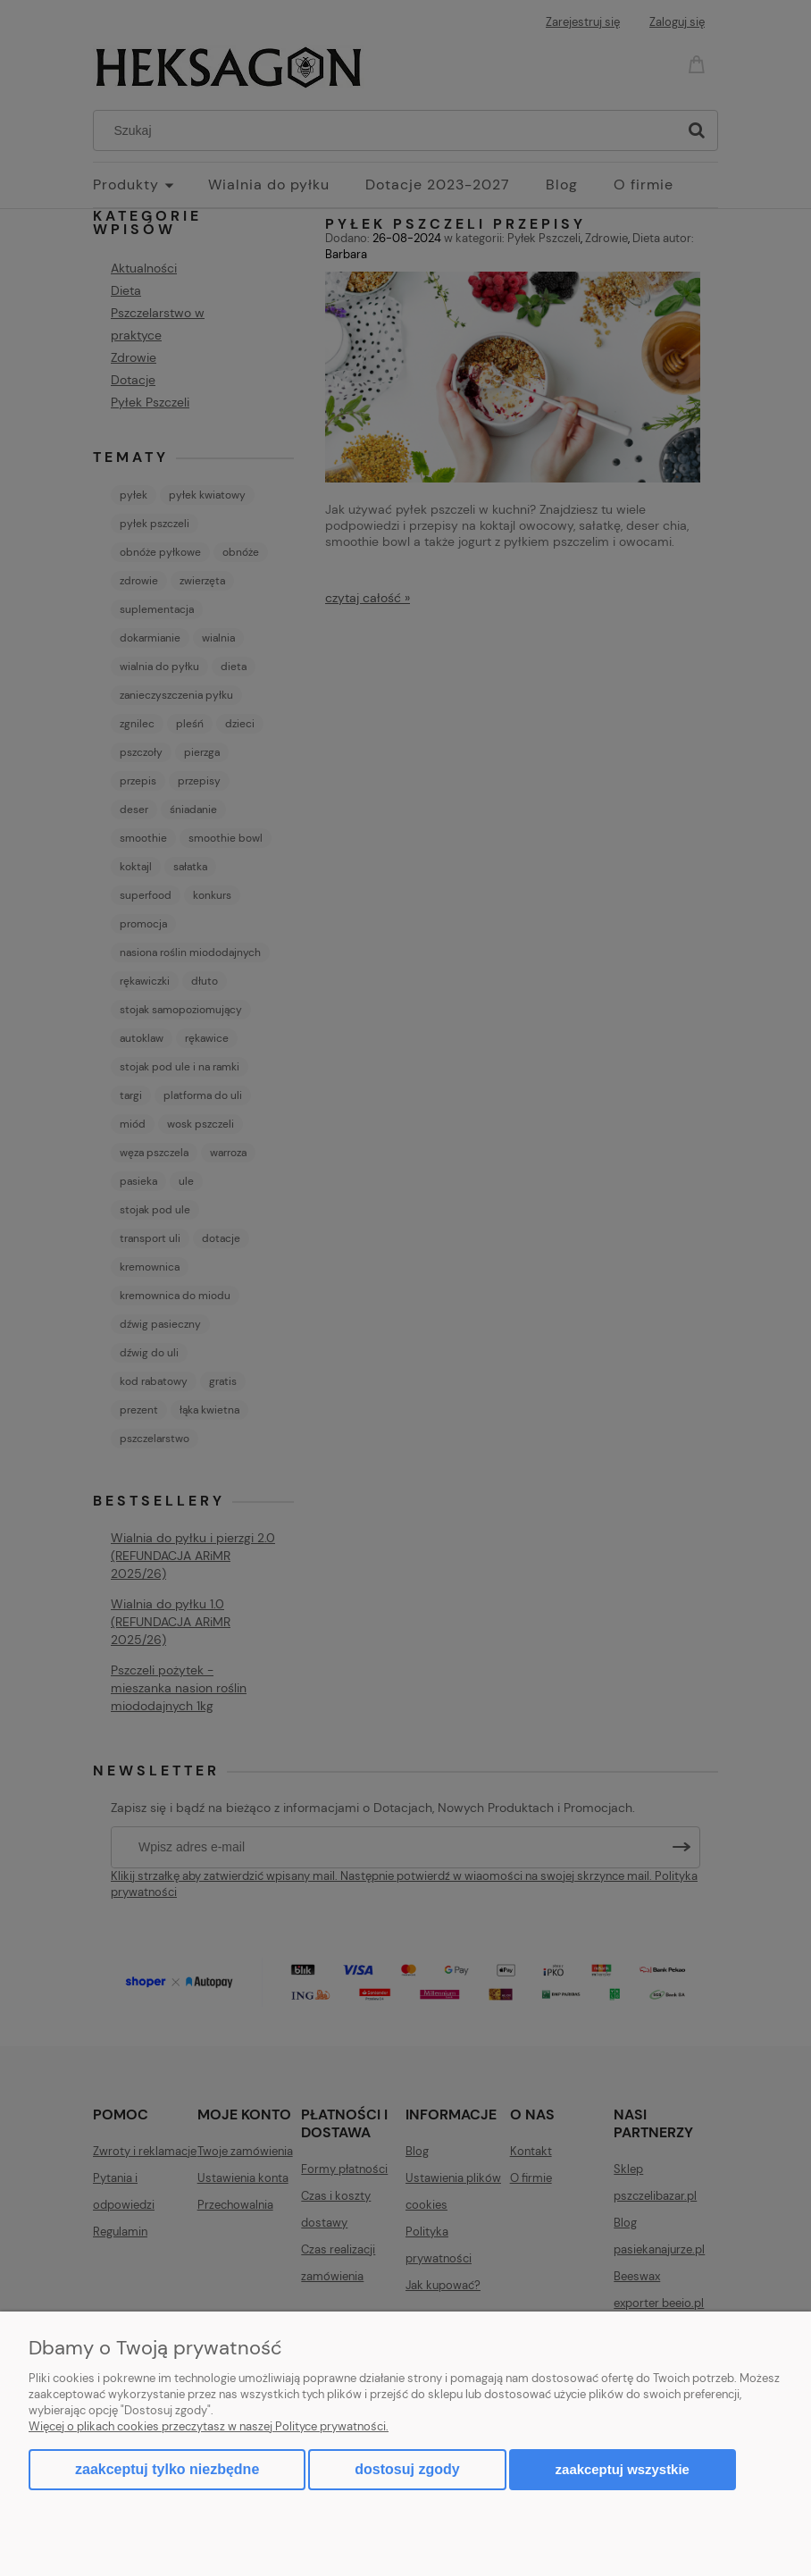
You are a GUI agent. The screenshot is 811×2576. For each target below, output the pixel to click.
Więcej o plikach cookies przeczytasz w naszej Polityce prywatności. (209, 2426)
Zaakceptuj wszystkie (623, 2469)
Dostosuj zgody (407, 2469)
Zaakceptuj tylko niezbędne (167, 2469)
